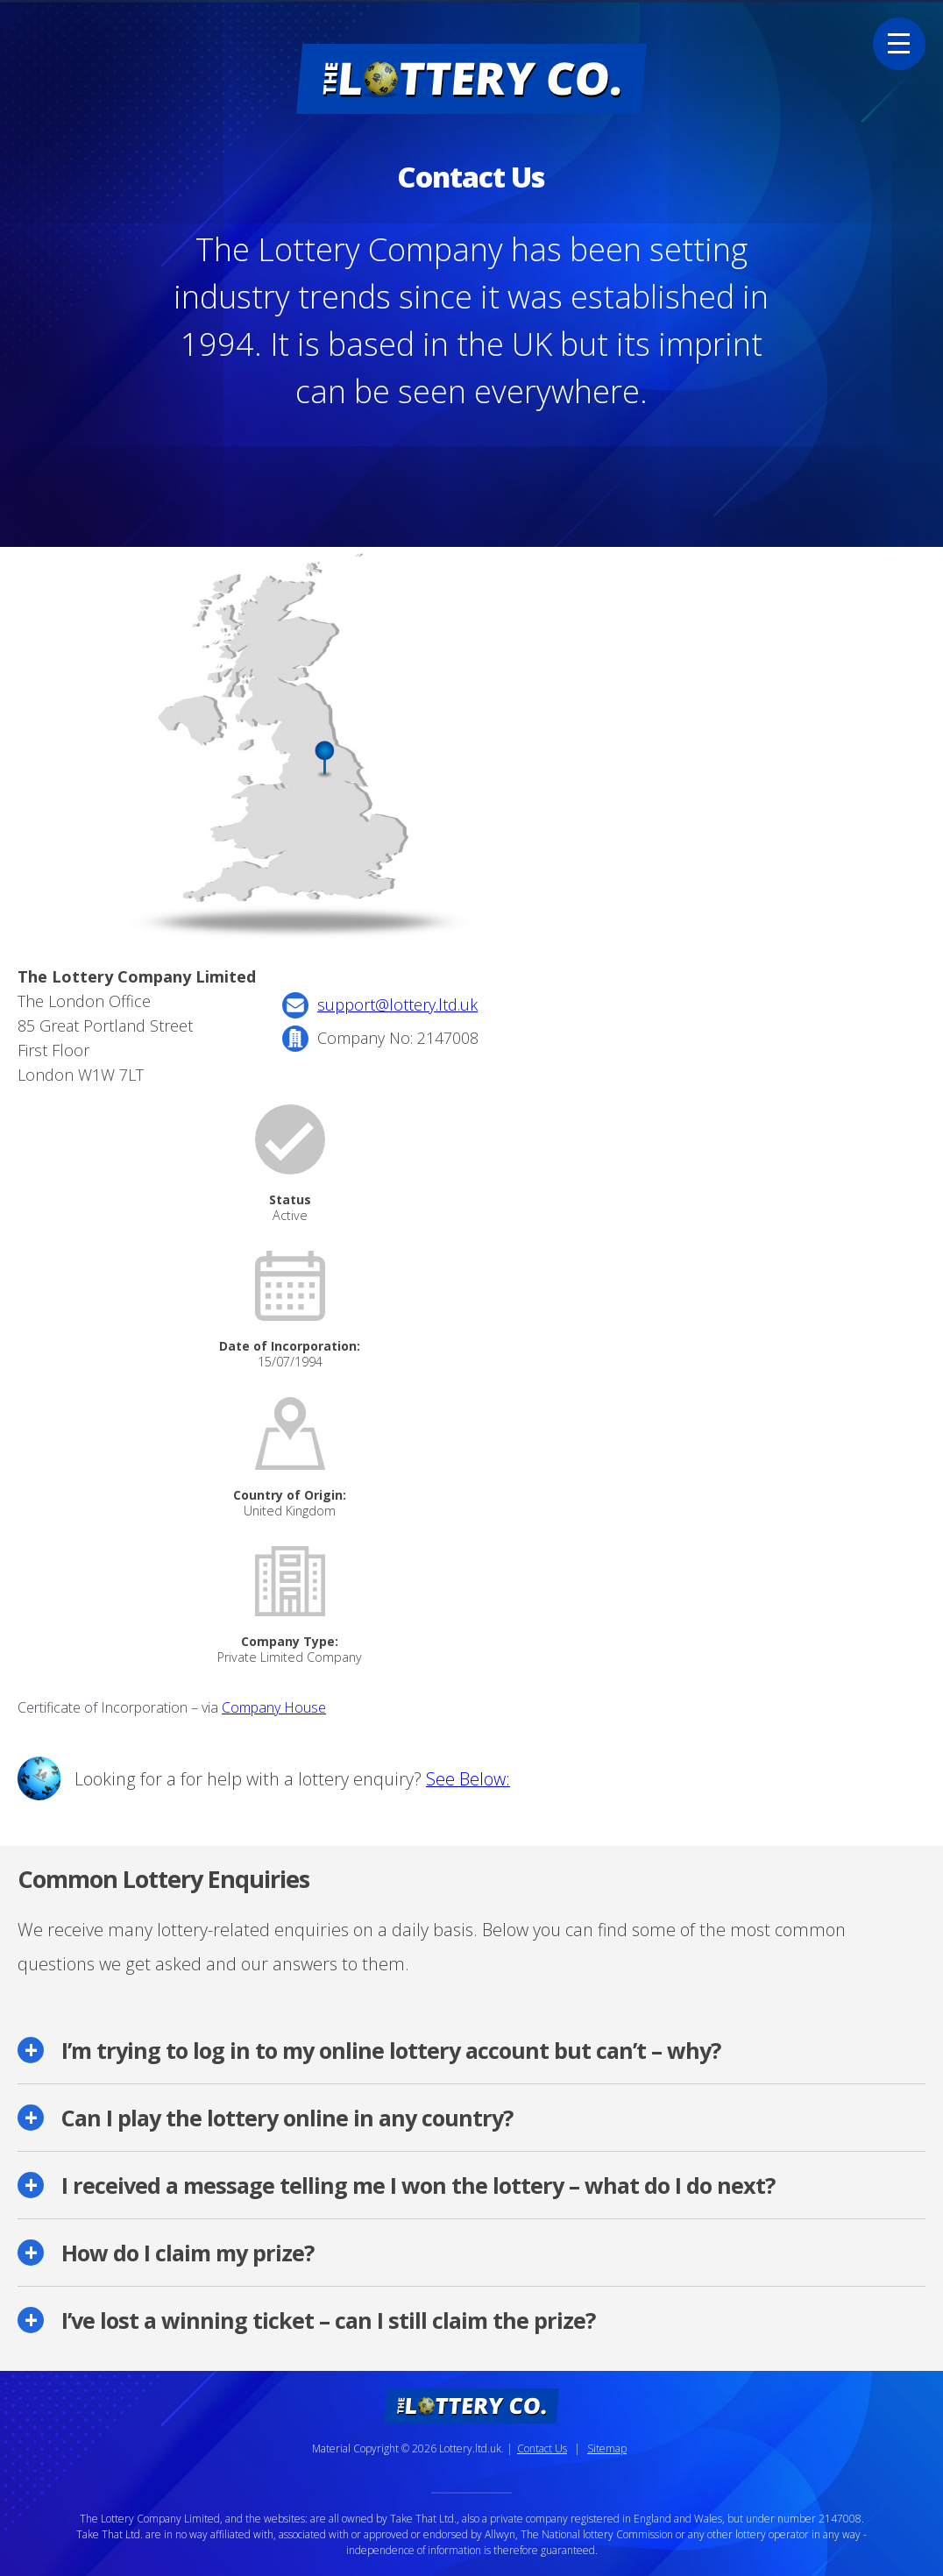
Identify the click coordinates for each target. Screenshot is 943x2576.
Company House (274, 1707)
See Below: (468, 1779)
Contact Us (542, 2448)
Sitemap (607, 2448)
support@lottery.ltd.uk (397, 1004)
